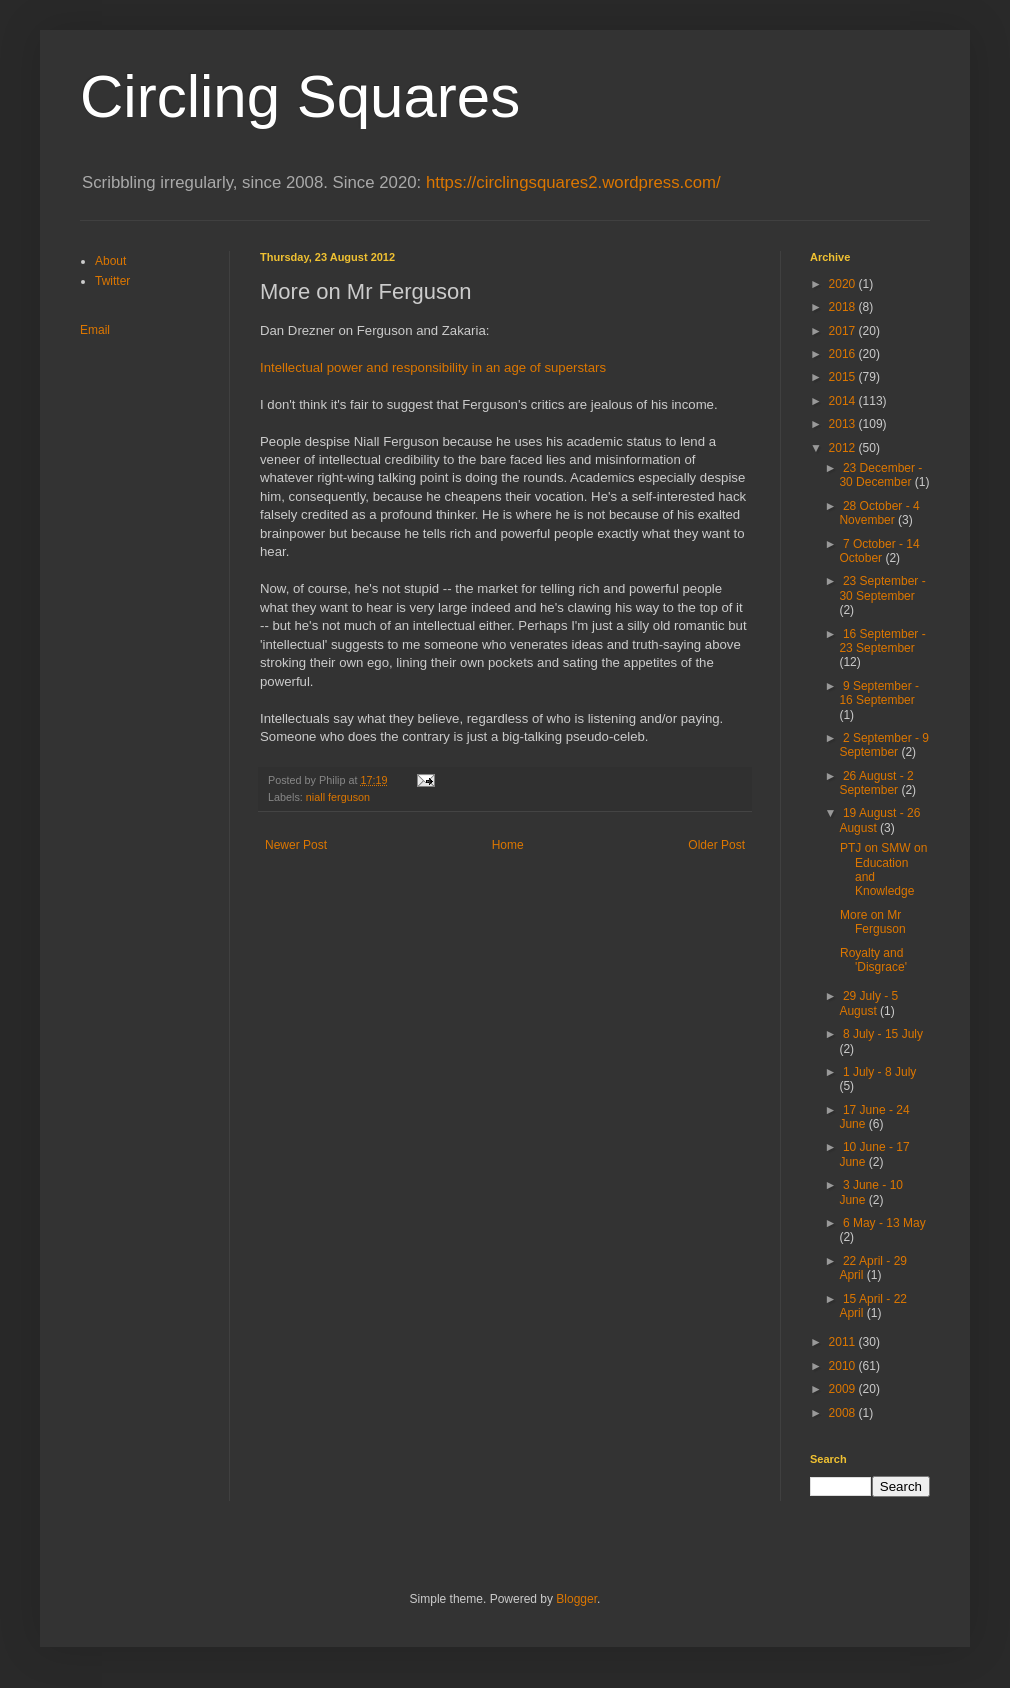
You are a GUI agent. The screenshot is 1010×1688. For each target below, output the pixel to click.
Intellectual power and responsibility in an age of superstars (433, 367)
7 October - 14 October (879, 551)
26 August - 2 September (876, 783)
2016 (844, 354)
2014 (844, 401)
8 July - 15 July (883, 1034)
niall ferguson (338, 797)
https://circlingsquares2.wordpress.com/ (573, 182)
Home (508, 845)
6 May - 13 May (884, 1223)
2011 (844, 1342)
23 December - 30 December (880, 475)
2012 (844, 448)
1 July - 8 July (879, 1072)
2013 (844, 424)
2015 (844, 377)
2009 (844, 1389)
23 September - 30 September (882, 588)
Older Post (716, 845)
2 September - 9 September (884, 745)
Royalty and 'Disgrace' (873, 960)
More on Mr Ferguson (873, 922)
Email (95, 330)
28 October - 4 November (879, 513)
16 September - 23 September (882, 641)
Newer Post (296, 845)
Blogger (576, 1599)
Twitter (112, 281)
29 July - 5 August (868, 1003)
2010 (844, 1366)
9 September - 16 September (879, 693)
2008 (844, 1413)
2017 (844, 331)
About (110, 261)
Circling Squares (300, 96)
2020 (844, 284)
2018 (844, 307)
